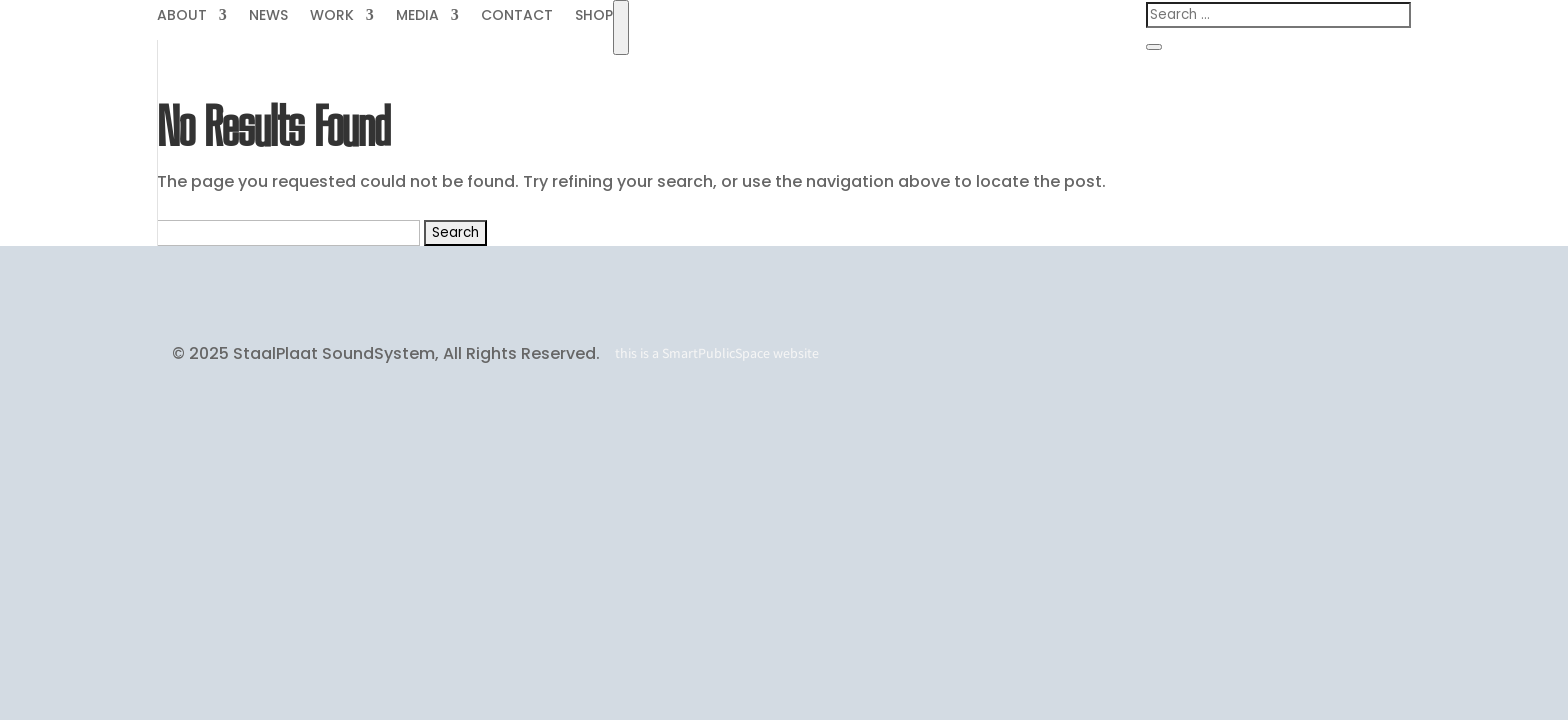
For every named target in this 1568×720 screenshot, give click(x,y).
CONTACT (517, 16)
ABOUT (182, 16)
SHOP (594, 16)
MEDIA (417, 16)
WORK (332, 16)
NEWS (268, 16)
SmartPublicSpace (716, 353)
